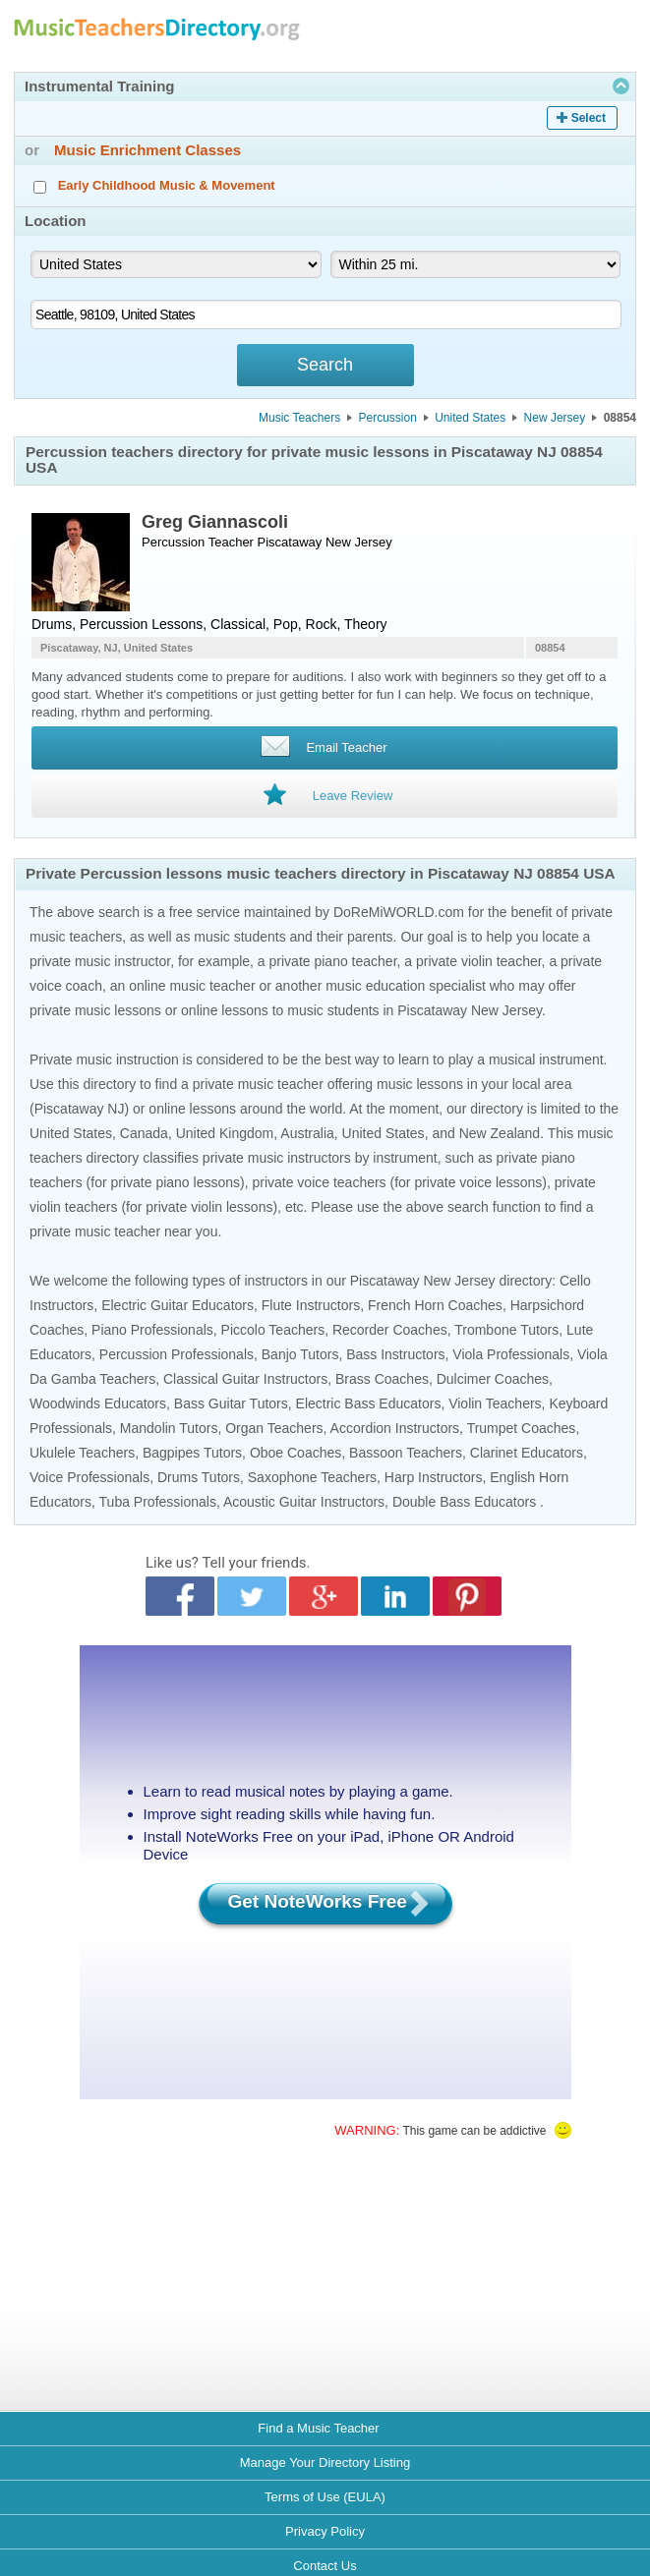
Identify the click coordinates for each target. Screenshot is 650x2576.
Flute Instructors (311, 1305)
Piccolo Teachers (273, 1330)
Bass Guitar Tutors (231, 1403)
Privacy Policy (325, 2531)
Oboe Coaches (295, 1452)
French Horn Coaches (435, 1305)
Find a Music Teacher (318, 2428)
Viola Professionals (510, 1354)
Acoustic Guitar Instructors (303, 1502)
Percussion (387, 418)
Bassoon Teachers (405, 1452)
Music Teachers (299, 418)
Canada (144, 1133)
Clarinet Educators (526, 1452)
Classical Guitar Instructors (245, 1379)
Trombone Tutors (506, 1330)
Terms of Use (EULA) (325, 2497)
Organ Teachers (274, 1428)
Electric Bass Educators (369, 1403)
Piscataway (290, 542)
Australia (306, 1133)
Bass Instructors (395, 1354)
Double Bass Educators (464, 1502)
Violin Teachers (494, 1403)
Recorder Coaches (389, 1330)
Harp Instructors (433, 1477)
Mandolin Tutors (169, 1428)
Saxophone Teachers (312, 1477)
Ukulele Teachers (82, 1452)
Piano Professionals (152, 1330)
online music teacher (192, 986)
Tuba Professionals (157, 1502)
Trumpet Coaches (521, 1428)
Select (588, 118)
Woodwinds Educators (98, 1403)
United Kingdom (225, 1133)
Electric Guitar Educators (177, 1305)
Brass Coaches (382, 1379)
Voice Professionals (89, 1477)
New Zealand (500, 1133)
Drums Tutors (198, 1477)
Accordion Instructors (395, 1428)
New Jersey (555, 418)
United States (470, 418)
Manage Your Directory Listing (325, 2462)
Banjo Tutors (300, 1354)
